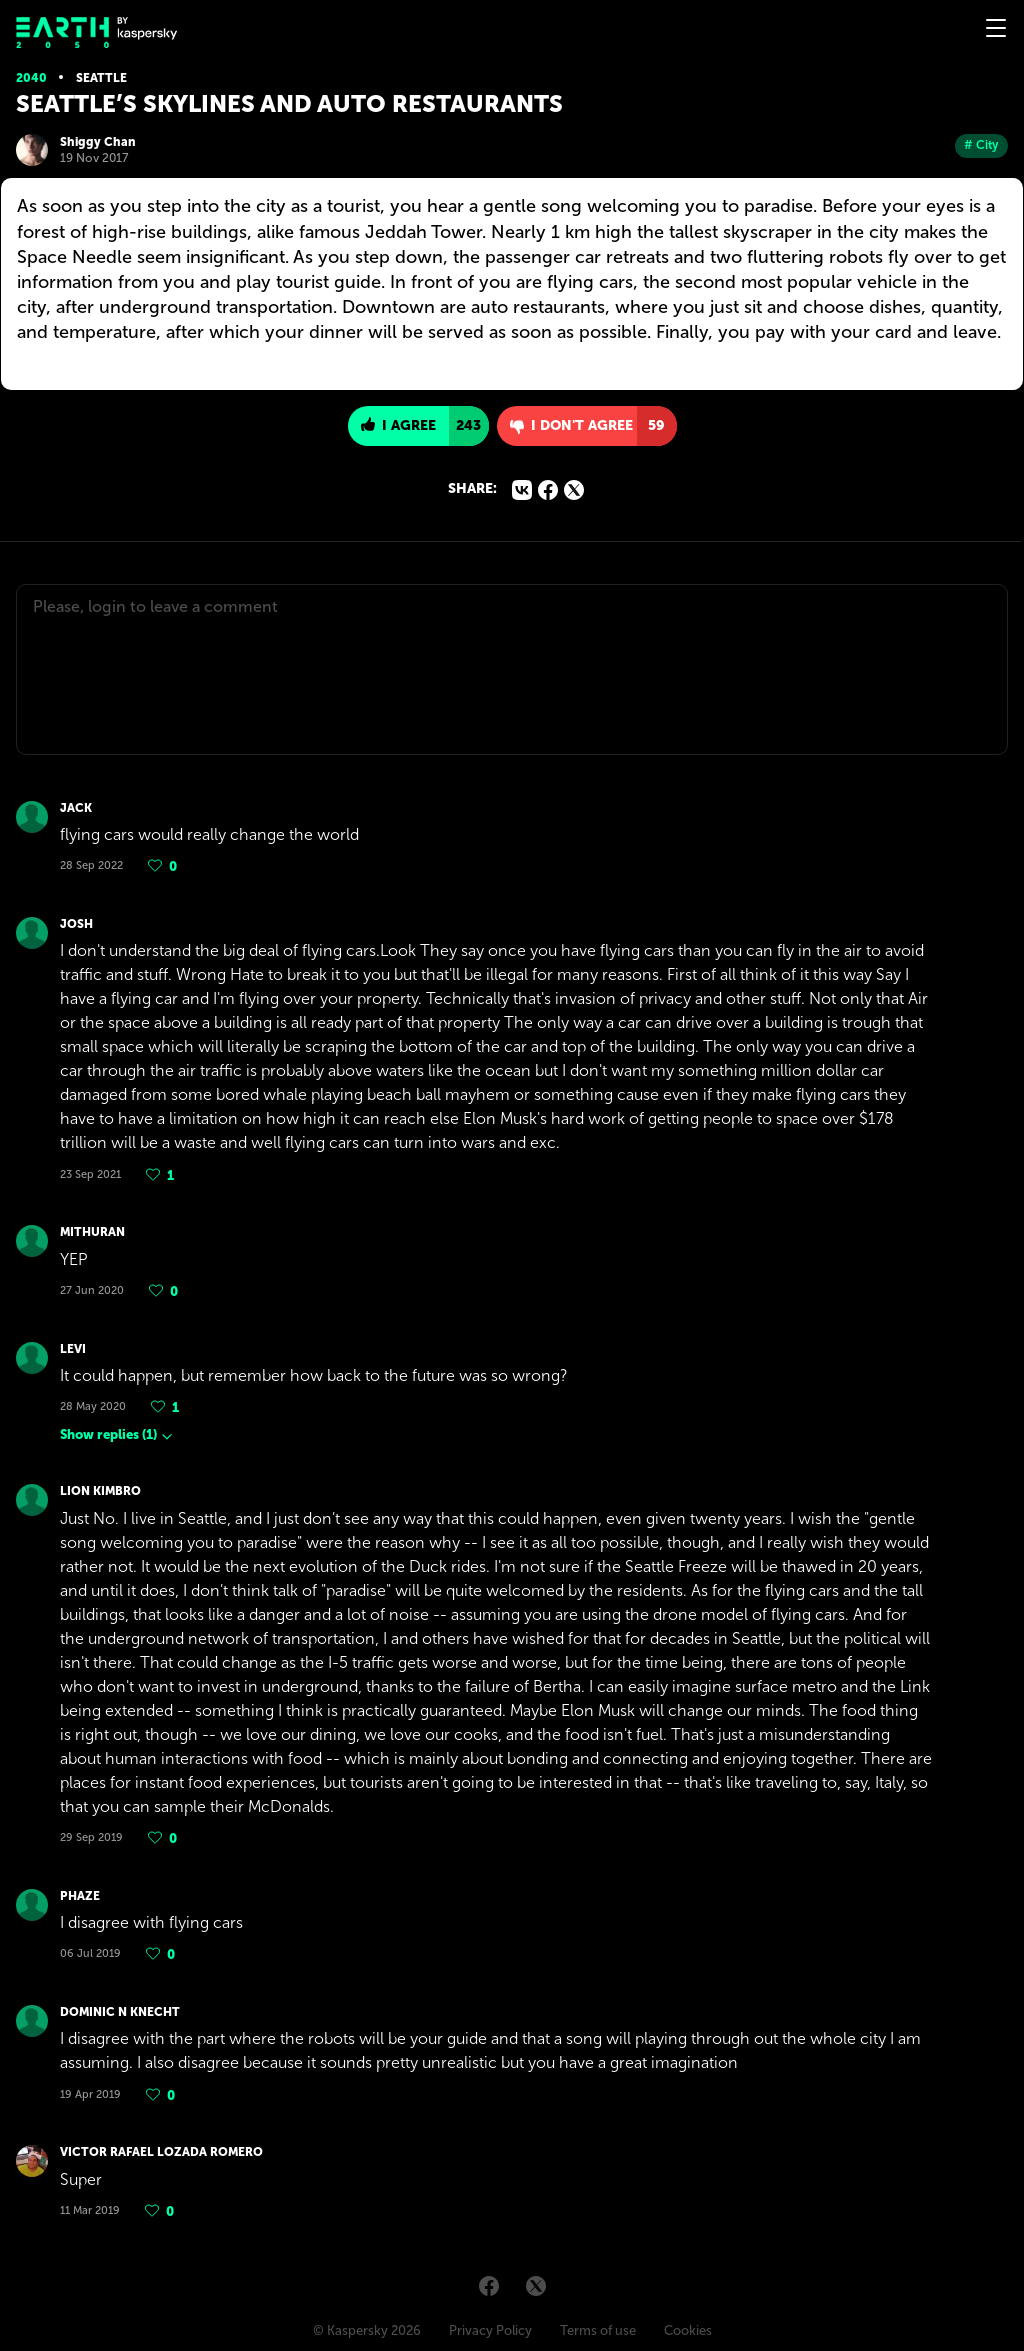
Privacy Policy (490, 2330)
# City (981, 145)
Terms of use (598, 2330)
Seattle (101, 78)
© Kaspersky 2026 (367, 2330)
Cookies (688, 2330)
